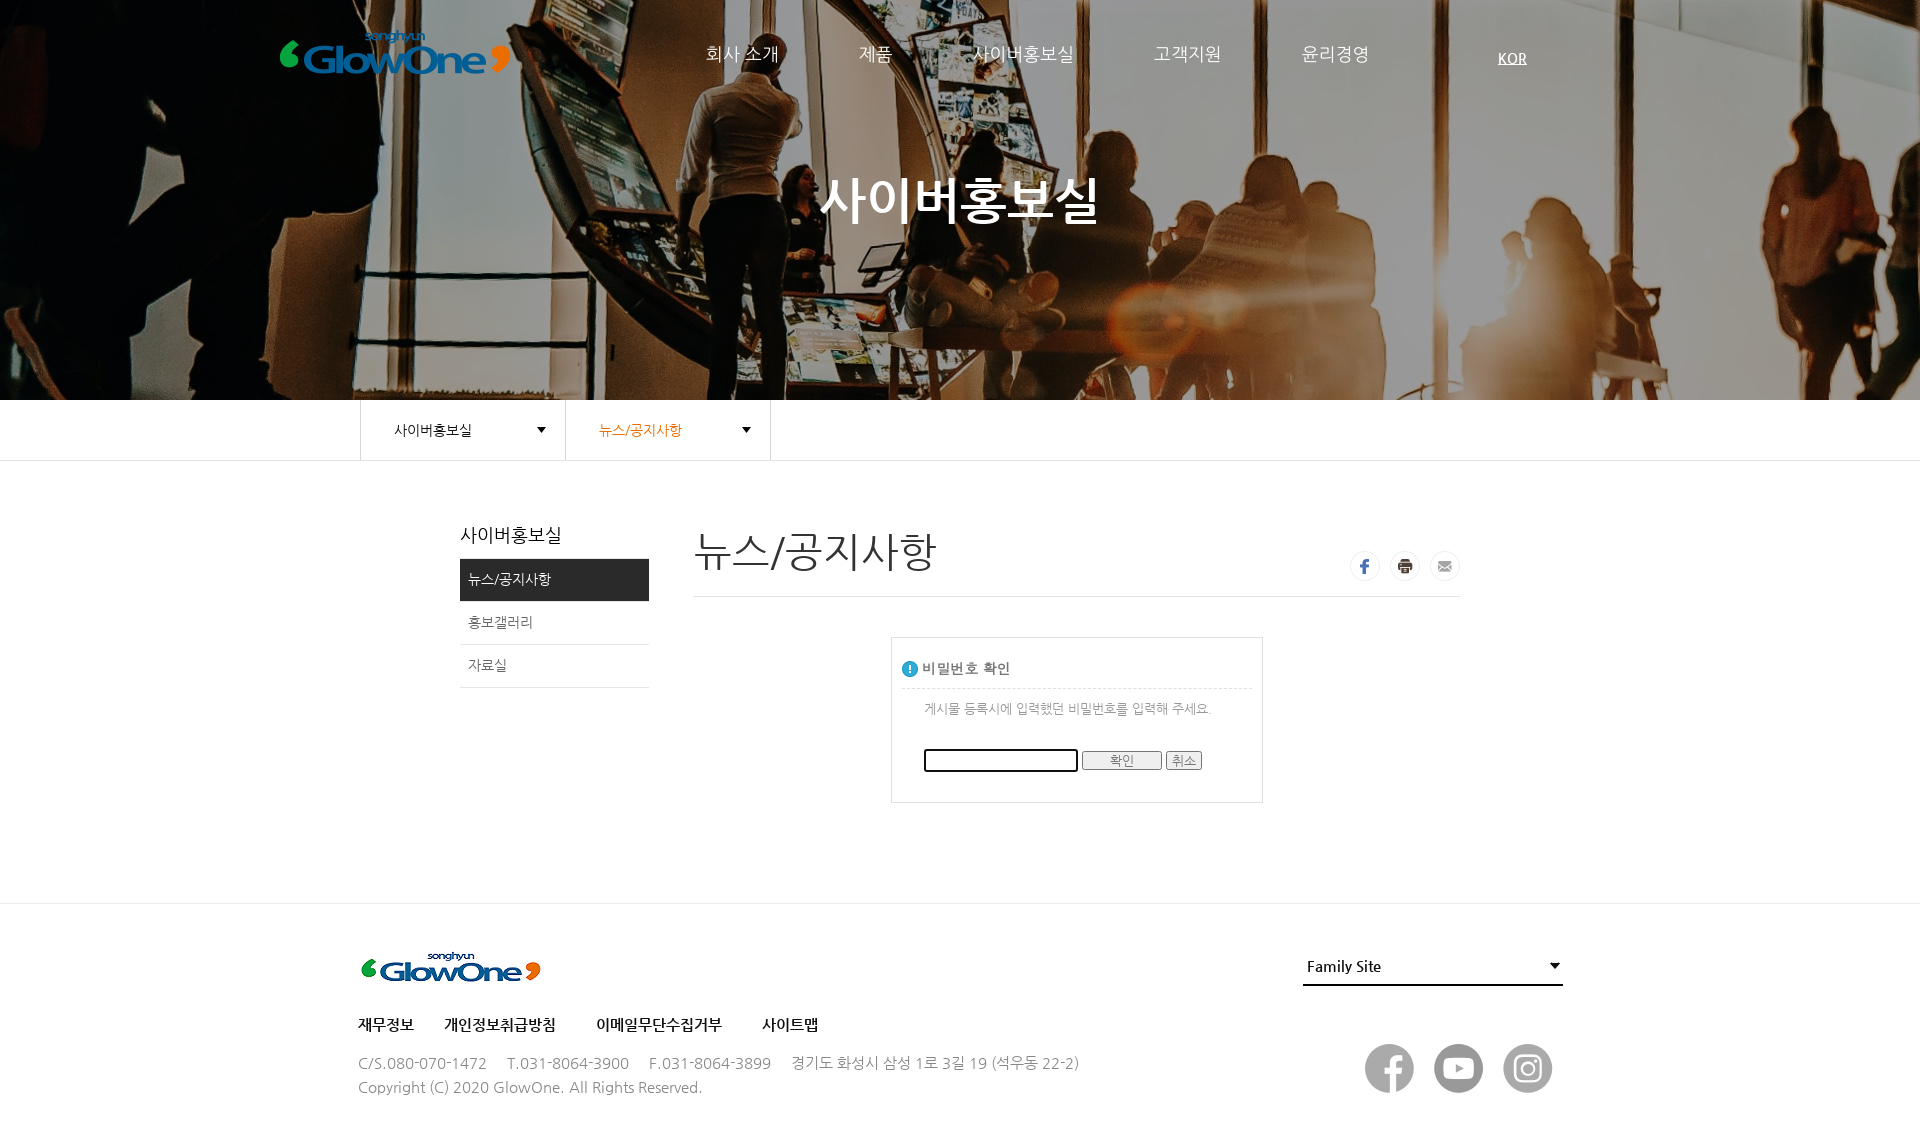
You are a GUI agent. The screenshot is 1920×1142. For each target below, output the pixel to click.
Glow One (487, 55)
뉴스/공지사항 (640, 430)
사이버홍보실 (1024, 55)
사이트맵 (790, 1024)
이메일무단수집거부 (659, 1024)
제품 (876, 55)
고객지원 (1188, 55)
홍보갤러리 (500, 622)
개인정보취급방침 (500, 1024)
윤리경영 (1336, 55)
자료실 (487, 665)
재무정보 (386, 1024)
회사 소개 (742, 55)
